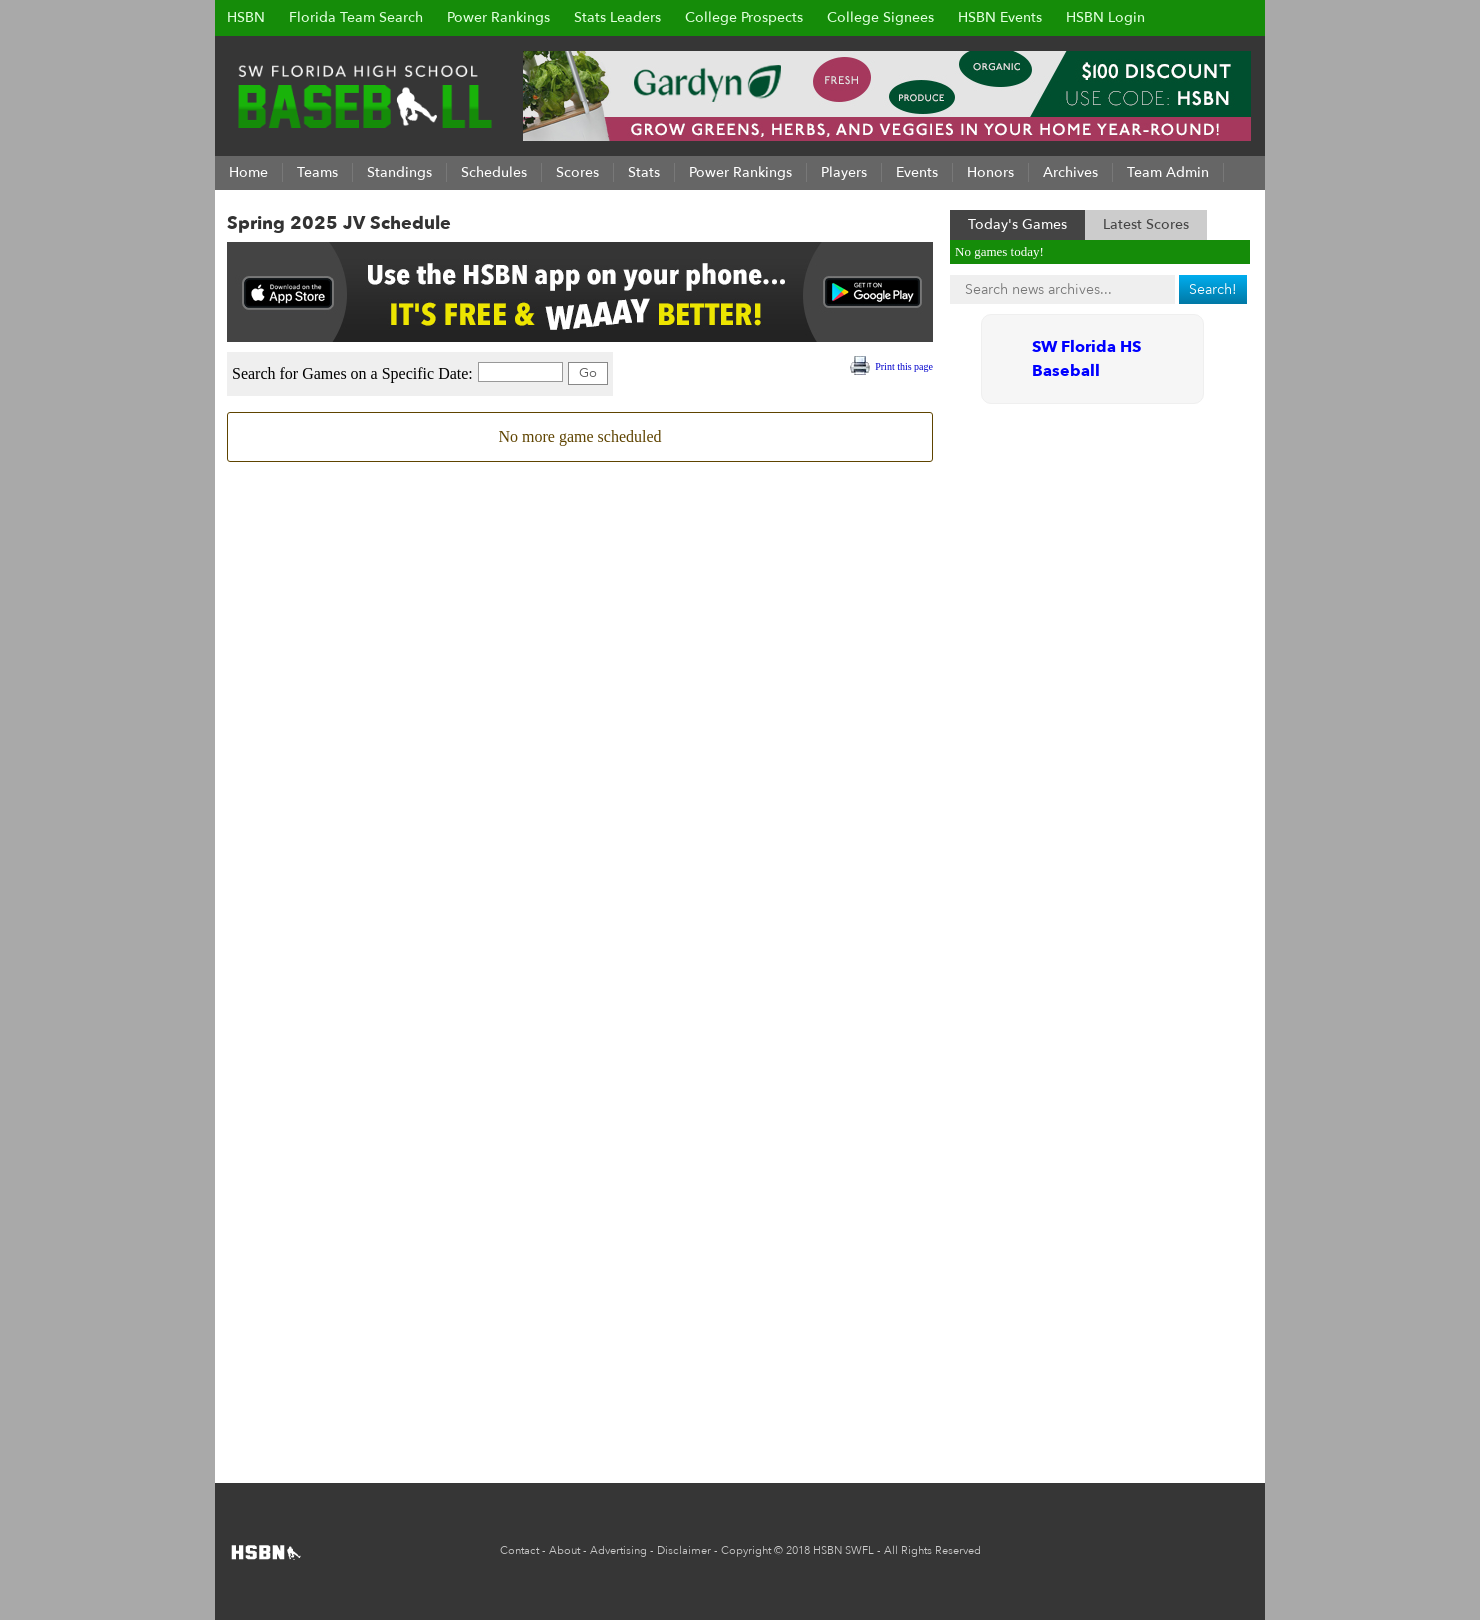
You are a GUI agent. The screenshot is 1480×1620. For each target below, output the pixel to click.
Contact (519, 1550)
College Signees (880, 17)
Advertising (618, 1550)
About (564, 1550)
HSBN (246, 17)
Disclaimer (684, 1550)
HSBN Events (1000, 17)
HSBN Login (1105, 17)
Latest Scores (1146, 224)
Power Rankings (498, 17)
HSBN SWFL (843, 1550)
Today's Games (1017, 224)
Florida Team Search (356, 17)
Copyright (746, 1550)
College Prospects (744, 17)
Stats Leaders (617, 17)
